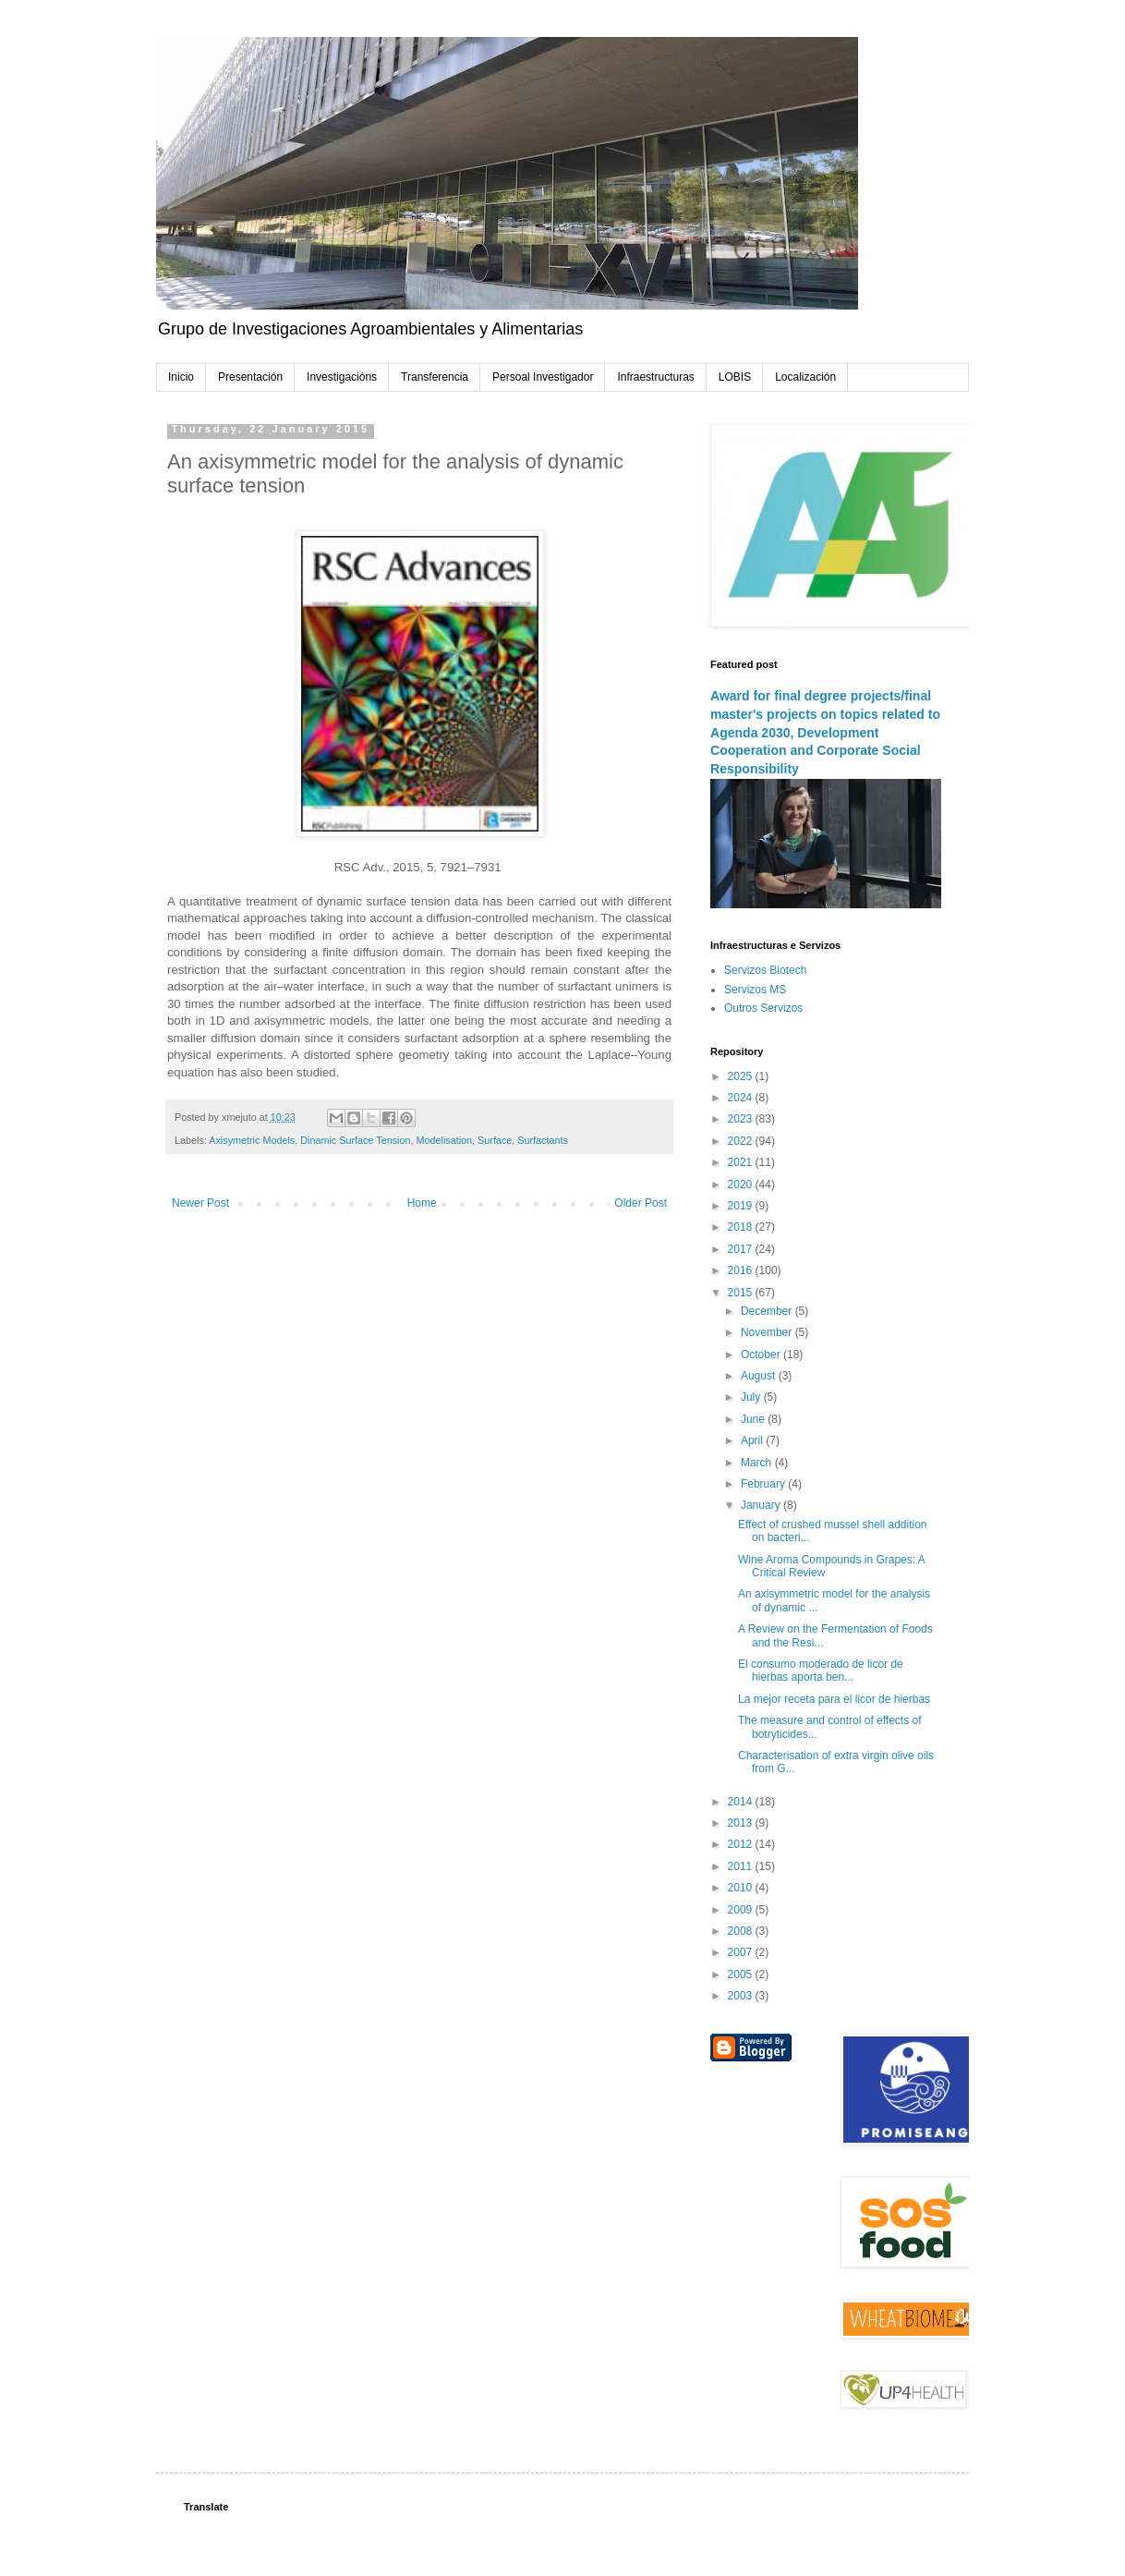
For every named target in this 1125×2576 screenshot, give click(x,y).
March (758, 1462)
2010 (742, 1887)
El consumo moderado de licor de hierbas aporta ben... (820, 1670)
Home (422, 1203)
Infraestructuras (655, 377)
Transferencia (434, 377)
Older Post (640, 1203)
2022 (742, 1141)
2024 (742, 1097)
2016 (742, 1270)
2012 (742, 1844)
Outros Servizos (763, 1008)
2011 (742, 1866)
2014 (742, 1801)
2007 (742, 1952)
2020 (742, 1184)
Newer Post (200, 1203)
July (752, 1397)
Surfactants (542, 1140)
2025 (742, 1076)
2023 (742, 1118)
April (753, 1440)
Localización (805, 377)
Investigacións (342, 377)
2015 (742, 1292)
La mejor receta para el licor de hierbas (834, 1699)
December (768, 1311)
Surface (495, 1140)
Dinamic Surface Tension (355, 1140)
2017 (742, 1249)
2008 (742, 1931)
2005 (742, 1974)
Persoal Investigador (542, 377)
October (762, 1354)
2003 (742, 1995)
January (762, 1505)
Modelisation (444, 1140)
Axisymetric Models (252, 1140)
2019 (742, 1205)
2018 (742, 1227)
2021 (742, 1162)
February (764, 1483)
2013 (742, 1823)
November (768, 1332)
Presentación (250, 377)
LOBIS (735, 377)
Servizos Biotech (765, 970)
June (754, 1419)
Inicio (181, 377)
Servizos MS (755, 989)
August (760, 1375)
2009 (742, 1909)
